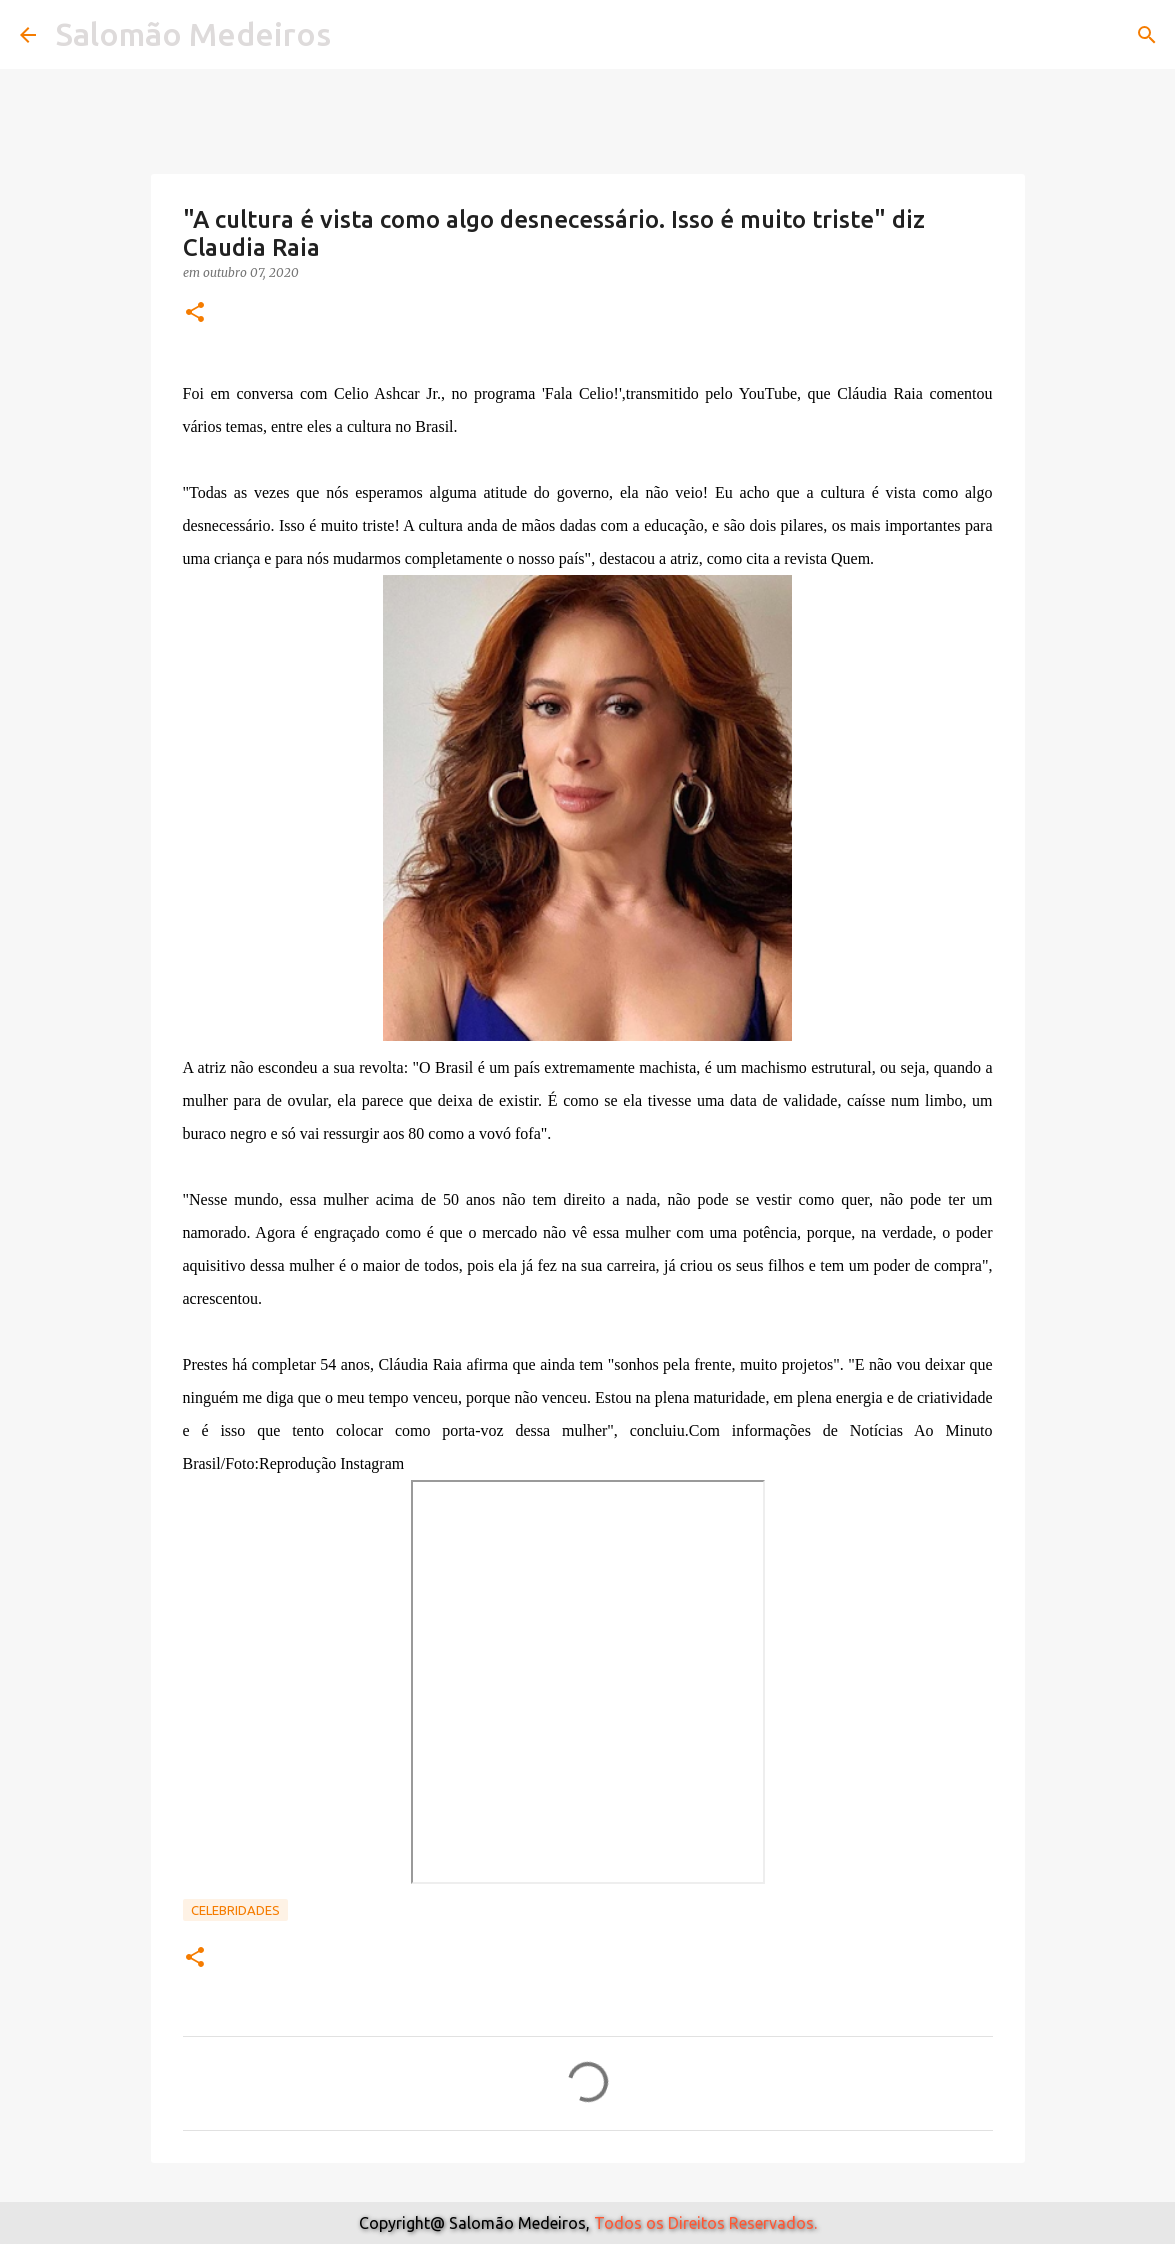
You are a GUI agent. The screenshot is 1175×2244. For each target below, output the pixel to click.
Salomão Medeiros (193, 34)
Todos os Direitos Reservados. (705, 2223)
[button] (195, 313)
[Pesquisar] (1147, 35)
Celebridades (235, 1910)
